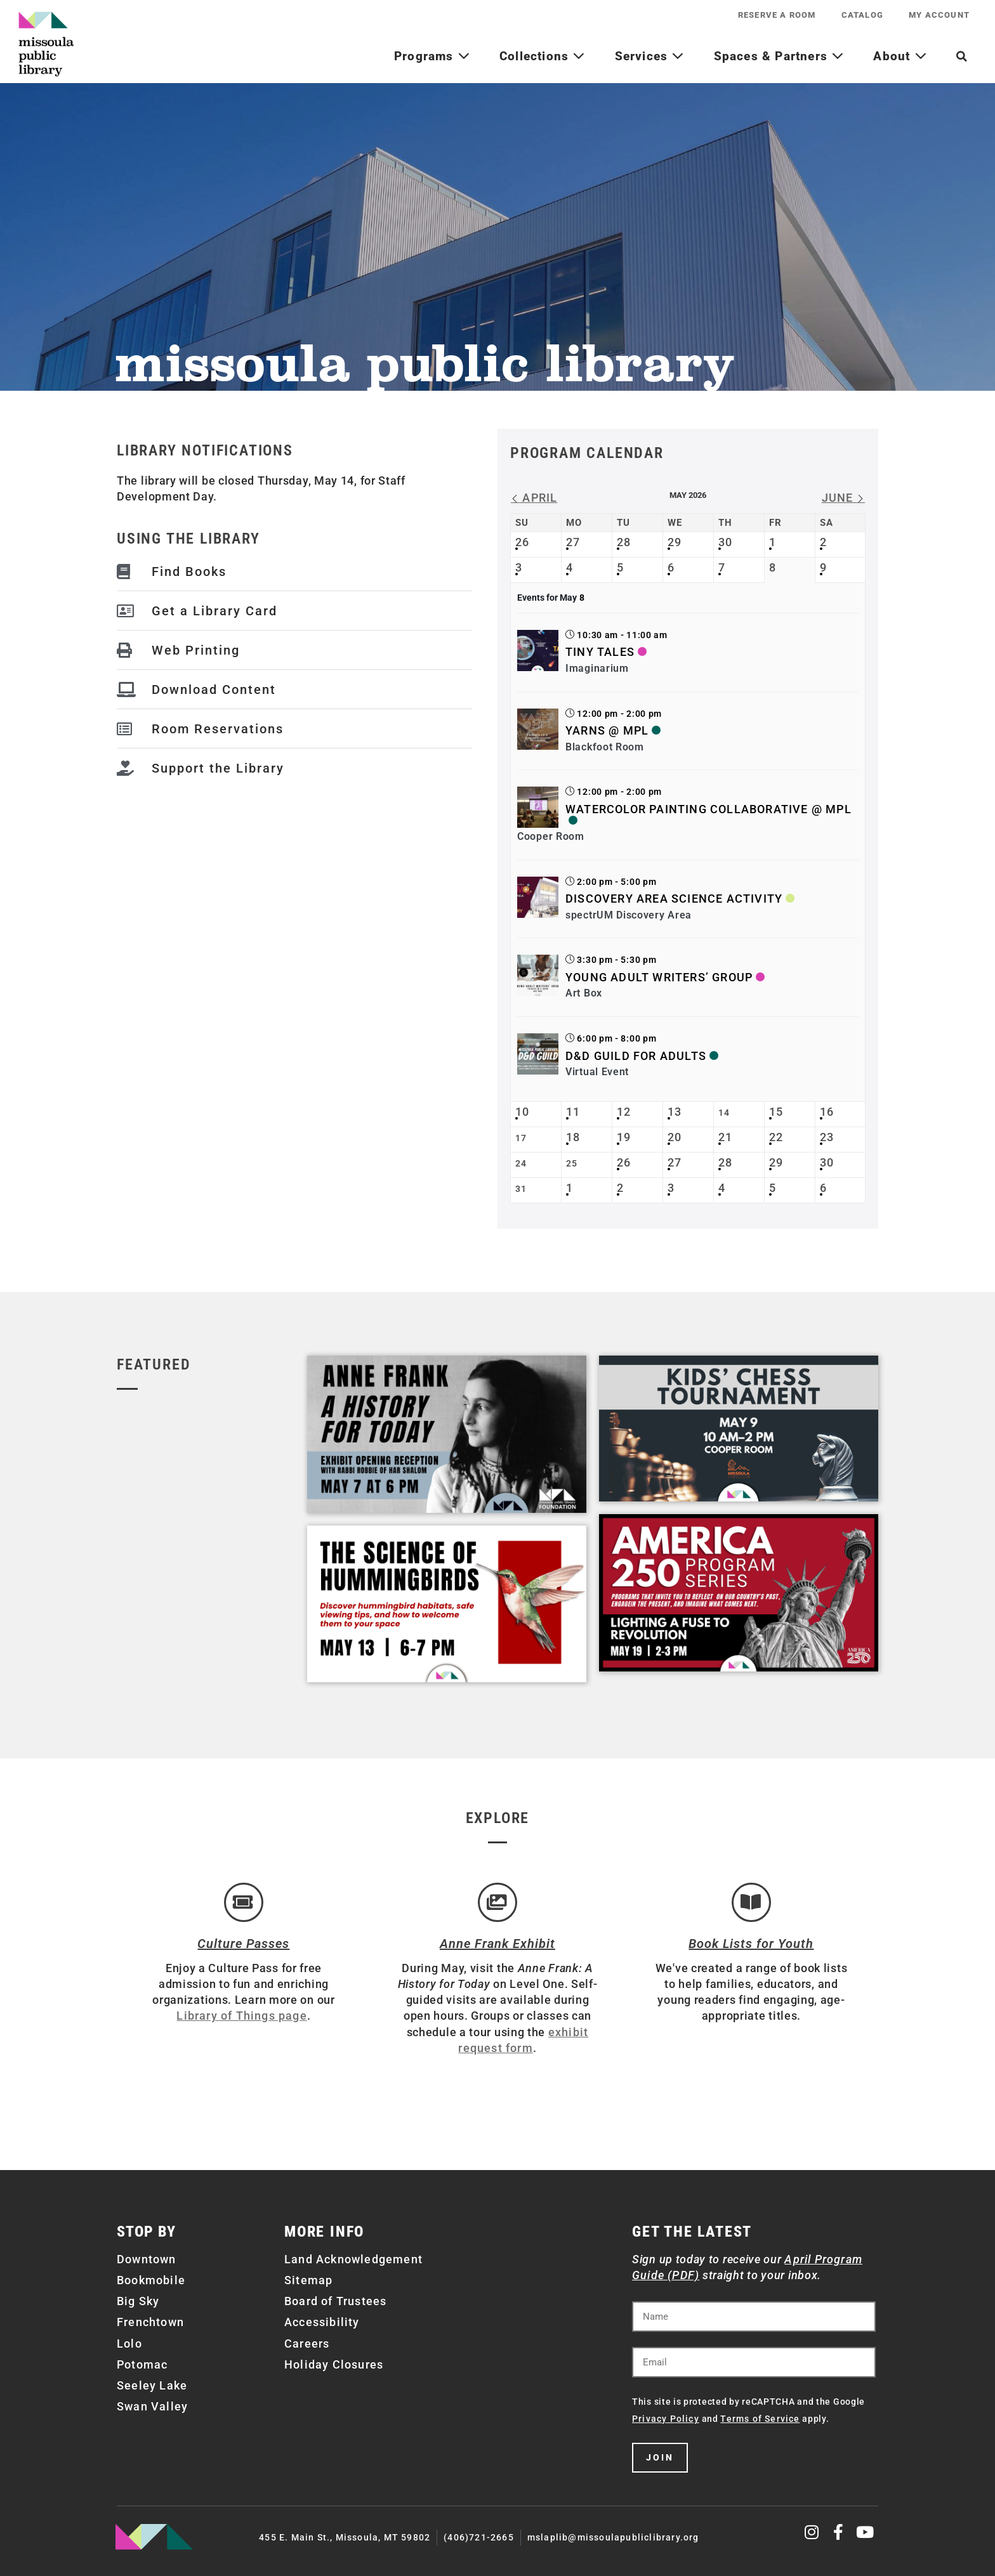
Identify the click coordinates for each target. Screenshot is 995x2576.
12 (624, 1111)
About (899, 56)
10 (522, 1111)
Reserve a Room (777, 15)
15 (776, 1111)
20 (675, 1137)
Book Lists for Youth (751, 1943)
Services (650, 56)
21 (725, 1137)
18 (573, 1137)
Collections (542, 56)
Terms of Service (760, 2419)
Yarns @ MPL (607, 730)
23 (827, 1137)
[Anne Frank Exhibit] (497, 1902)
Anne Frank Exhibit (497, 1943)
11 (573, 1111)
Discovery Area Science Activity (673, 898)
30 (725, 542)
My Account (939, 15)
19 (624, 1137)
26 (522, 542)
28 (624, 542)
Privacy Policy (665, 2419)
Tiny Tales (600, 651)
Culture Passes (243, 1943)
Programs (432, 56)
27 (573, 542)
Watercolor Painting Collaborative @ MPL (708, 809)
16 (827, 1111)
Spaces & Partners (779, 56)
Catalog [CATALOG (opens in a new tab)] (862, 15)
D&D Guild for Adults (635, 1055)
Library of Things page (241, 2015)
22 (776, 1137)
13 (675, 1111)
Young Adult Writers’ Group (659, 977)
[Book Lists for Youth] (751, 1902)
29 (675, 542)
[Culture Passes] (243, 1902)
